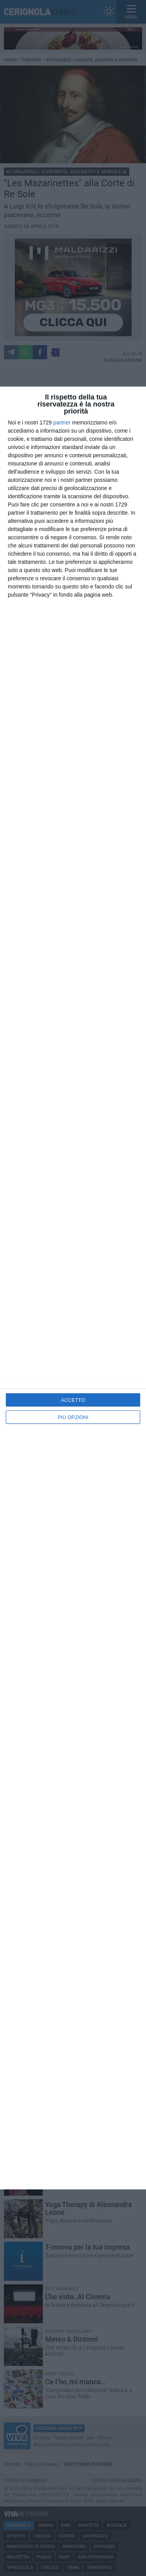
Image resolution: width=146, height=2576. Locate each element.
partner (61, 422)
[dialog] (73, 1288)
